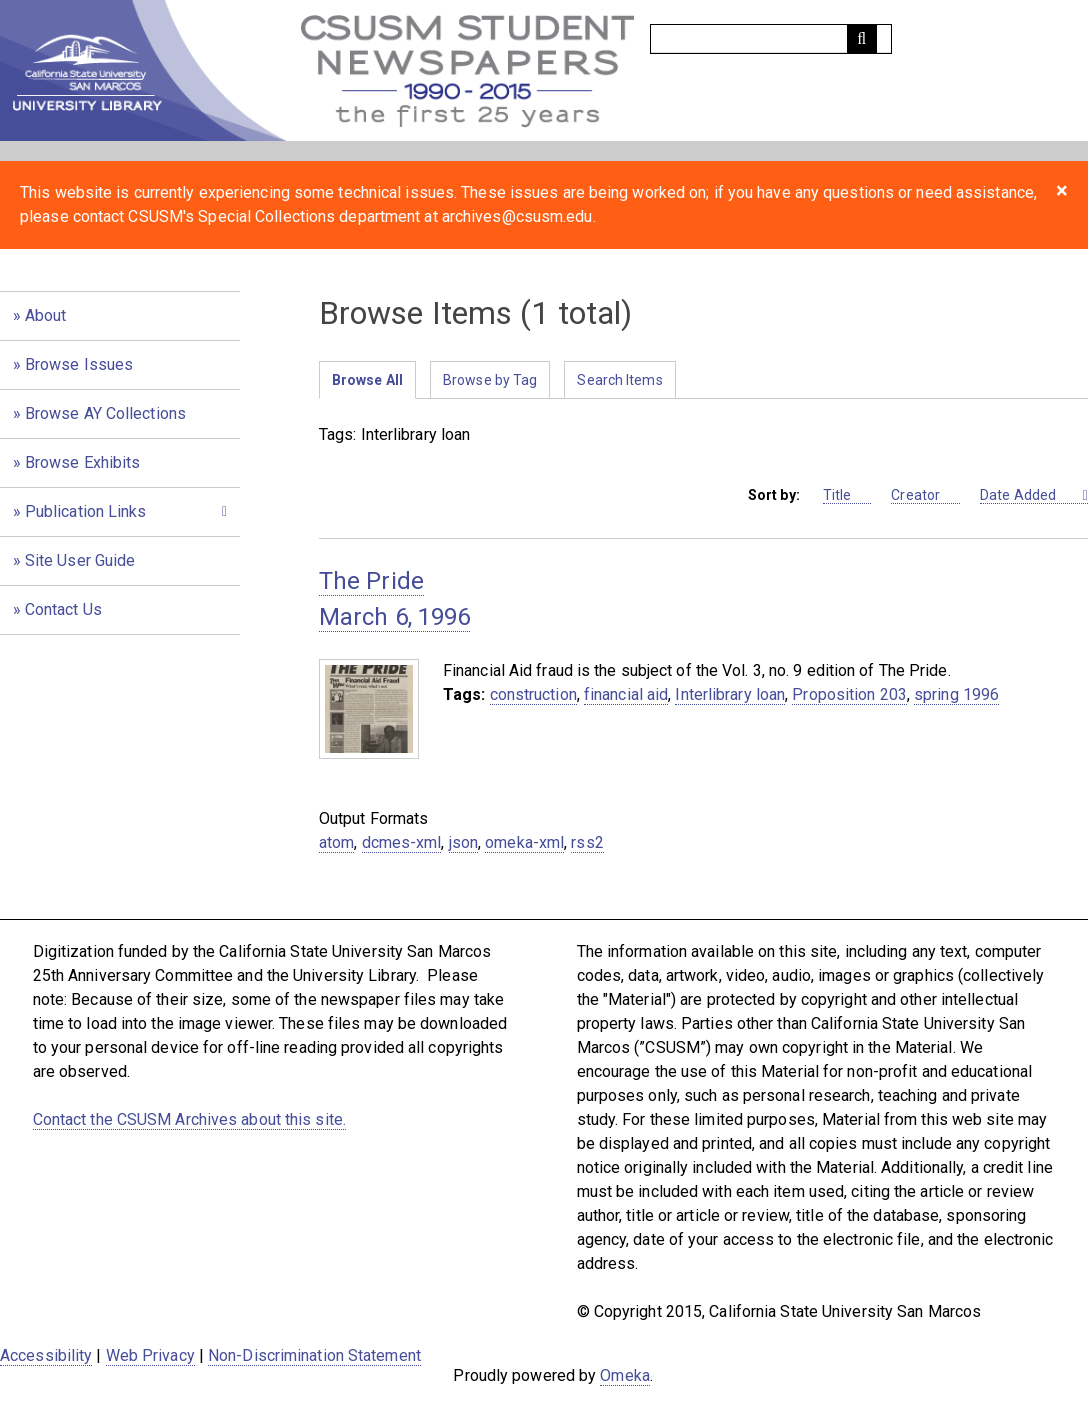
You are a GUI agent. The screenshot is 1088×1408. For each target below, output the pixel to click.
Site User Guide (80, 560)
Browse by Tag (490, 380)
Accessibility (46, 1355)
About (46, 315)
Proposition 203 (849, 694)
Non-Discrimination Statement (314, 1355)
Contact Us (63, 609)
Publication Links (86, 511)
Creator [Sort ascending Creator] (925, 495)
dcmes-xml (402, 842)
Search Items (619, 380)
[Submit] (862, 39)
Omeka (625, 1375)
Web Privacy (150, 1355)
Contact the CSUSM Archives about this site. (189, 1119)
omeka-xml (524, 842)
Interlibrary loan (730, 694)
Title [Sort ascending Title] (847, 495)
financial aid (626, 694)
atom (336, 842)
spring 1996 (956, 694)
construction (533, 694)
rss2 (587, 842)
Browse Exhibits (83, 462)
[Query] (771, 39)
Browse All (367, 380)
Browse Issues (79, 364)
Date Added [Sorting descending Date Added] (1029, 495)
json (463, 842)
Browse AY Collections (105, 413)
